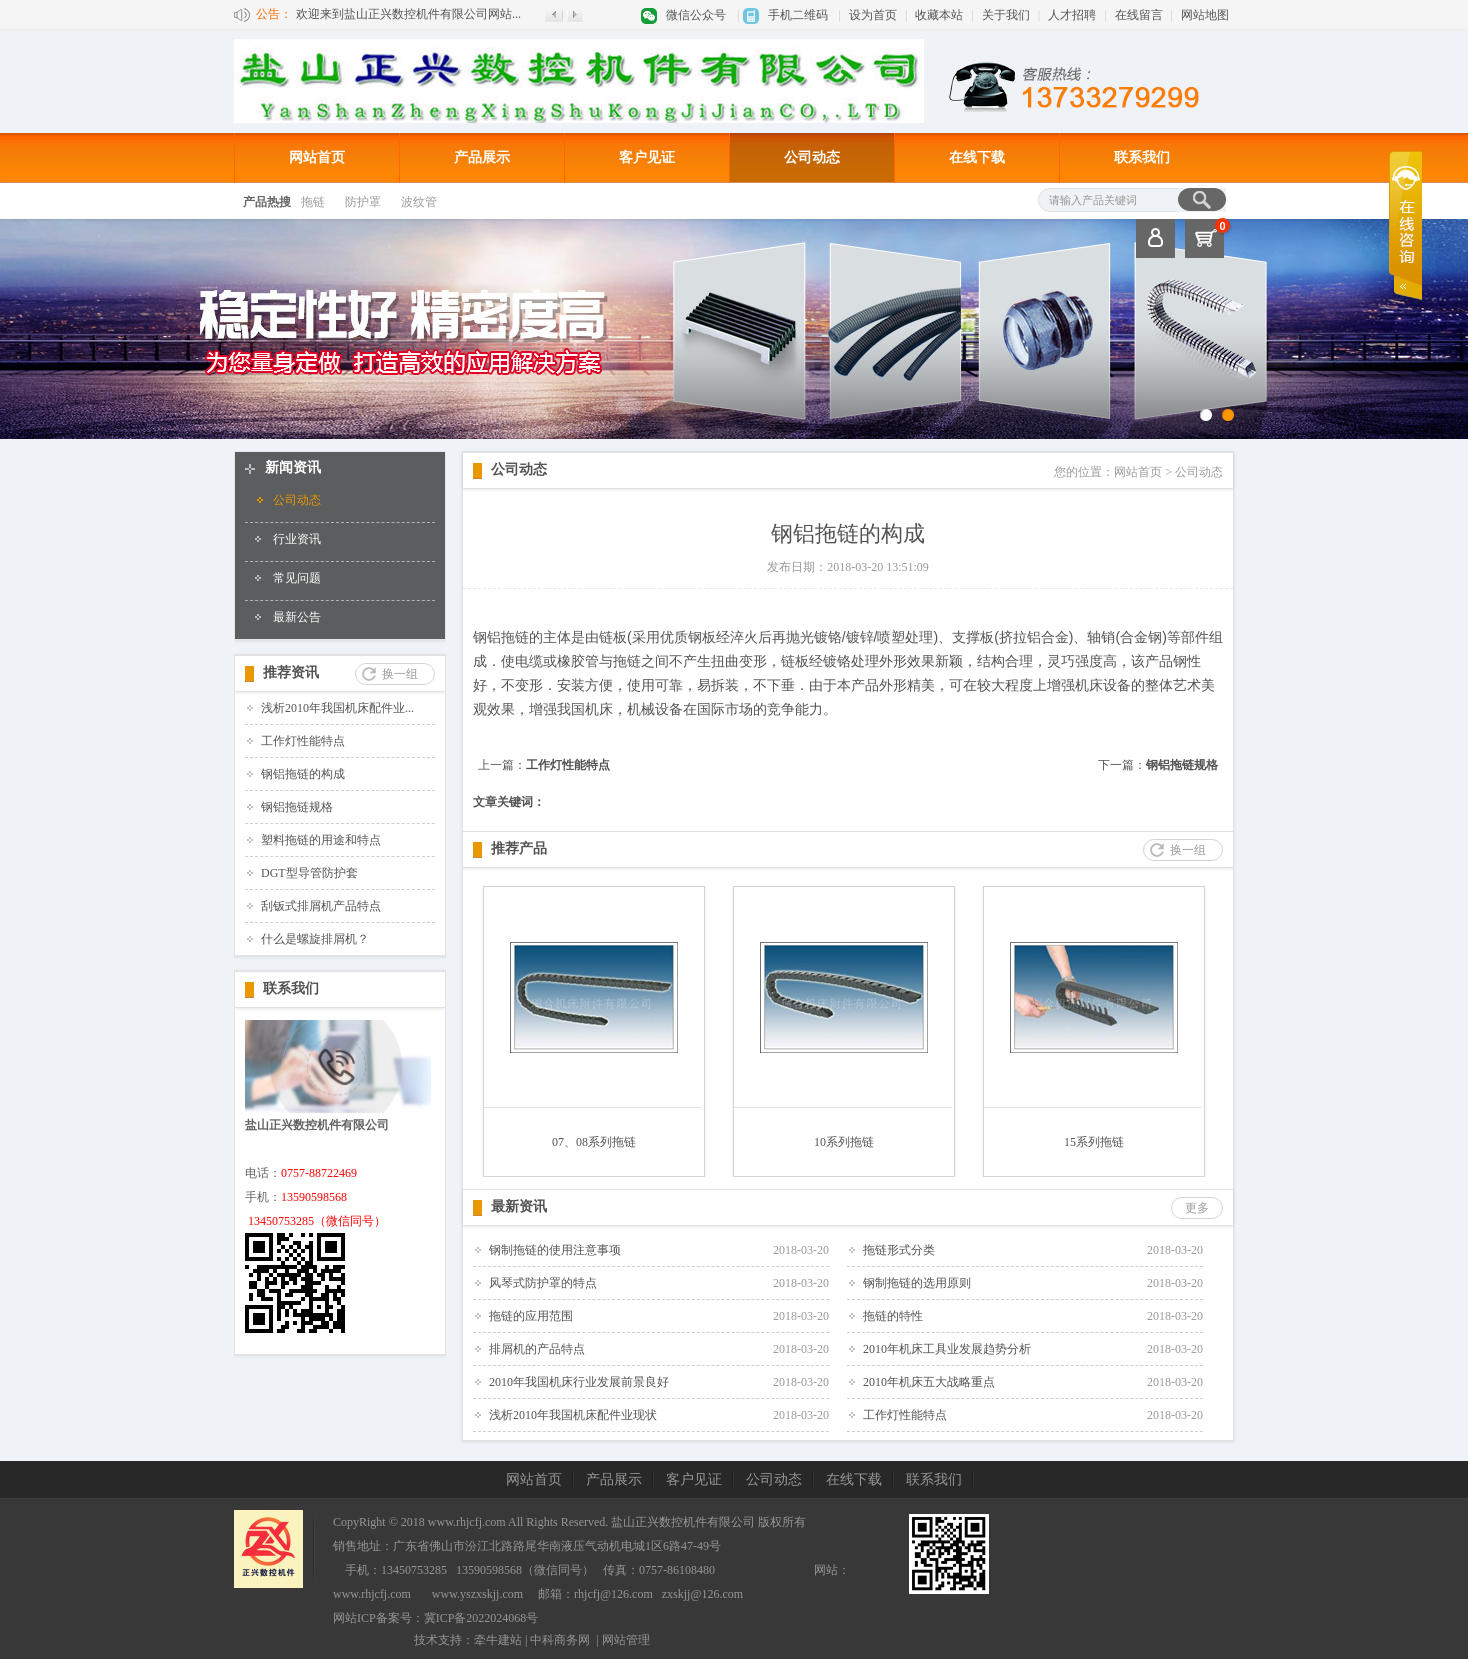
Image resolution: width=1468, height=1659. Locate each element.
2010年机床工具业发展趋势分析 (947, 1349)
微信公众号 (696, 15)
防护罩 (363, 202)
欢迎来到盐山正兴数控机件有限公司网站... (408, 14)
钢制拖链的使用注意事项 (555, 1250)
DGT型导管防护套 (309, 873)
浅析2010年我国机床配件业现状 (573, 1415)
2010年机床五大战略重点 (929, 1382)
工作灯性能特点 (303, 741)
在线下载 (977, 157)
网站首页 (317, 157)
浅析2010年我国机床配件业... (337, 708)
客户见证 (647, 157)
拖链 (313, 202)
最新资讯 (519, 1206)
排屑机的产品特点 (537, 1349)
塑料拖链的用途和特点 (321, 840)
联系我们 (1142, 157)
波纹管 (419, 202)
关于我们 (1006, 15)
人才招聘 (1072, 15)
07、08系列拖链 (594, 1142)
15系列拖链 (1094, 1142)
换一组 (400, 674)
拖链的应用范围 (531, 1316)
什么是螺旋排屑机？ (315, 939)
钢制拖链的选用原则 (917, 1283)
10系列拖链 (844, 1142)
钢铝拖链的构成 (303, 774)
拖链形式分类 (899, 1250)
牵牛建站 (498, 1640)
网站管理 (626, 1640)
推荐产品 (519, 848)
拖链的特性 (893, 1316)
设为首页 (873, 15)
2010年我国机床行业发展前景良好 (579, 1382)
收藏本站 (939, 15)
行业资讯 (297, 539)
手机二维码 (798, 15)
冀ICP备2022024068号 (481, 1618)
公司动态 (812, 157)
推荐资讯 (291, 672)
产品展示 (482, 157)
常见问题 (297, 578)
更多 (1197, 1208)
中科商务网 (560, 1640)
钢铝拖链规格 (297, 807)
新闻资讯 (293, 467)
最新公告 (297, 617)
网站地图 (1205, 15)
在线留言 (1139, 15)
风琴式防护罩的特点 (543, 1283)
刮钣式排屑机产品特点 (321, 906)
